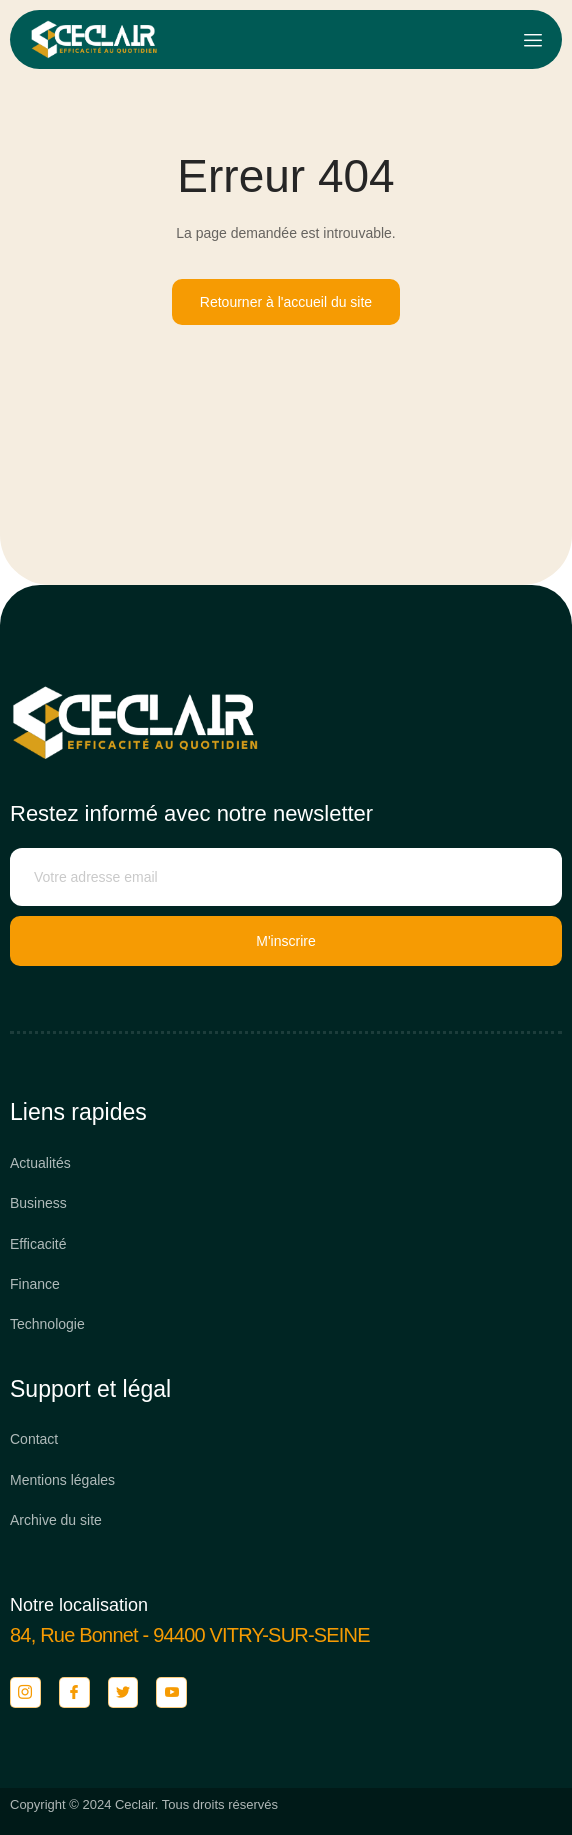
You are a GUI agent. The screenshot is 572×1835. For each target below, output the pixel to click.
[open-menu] (533, 40)
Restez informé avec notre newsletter (191, 813)
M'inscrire (285, 941)
